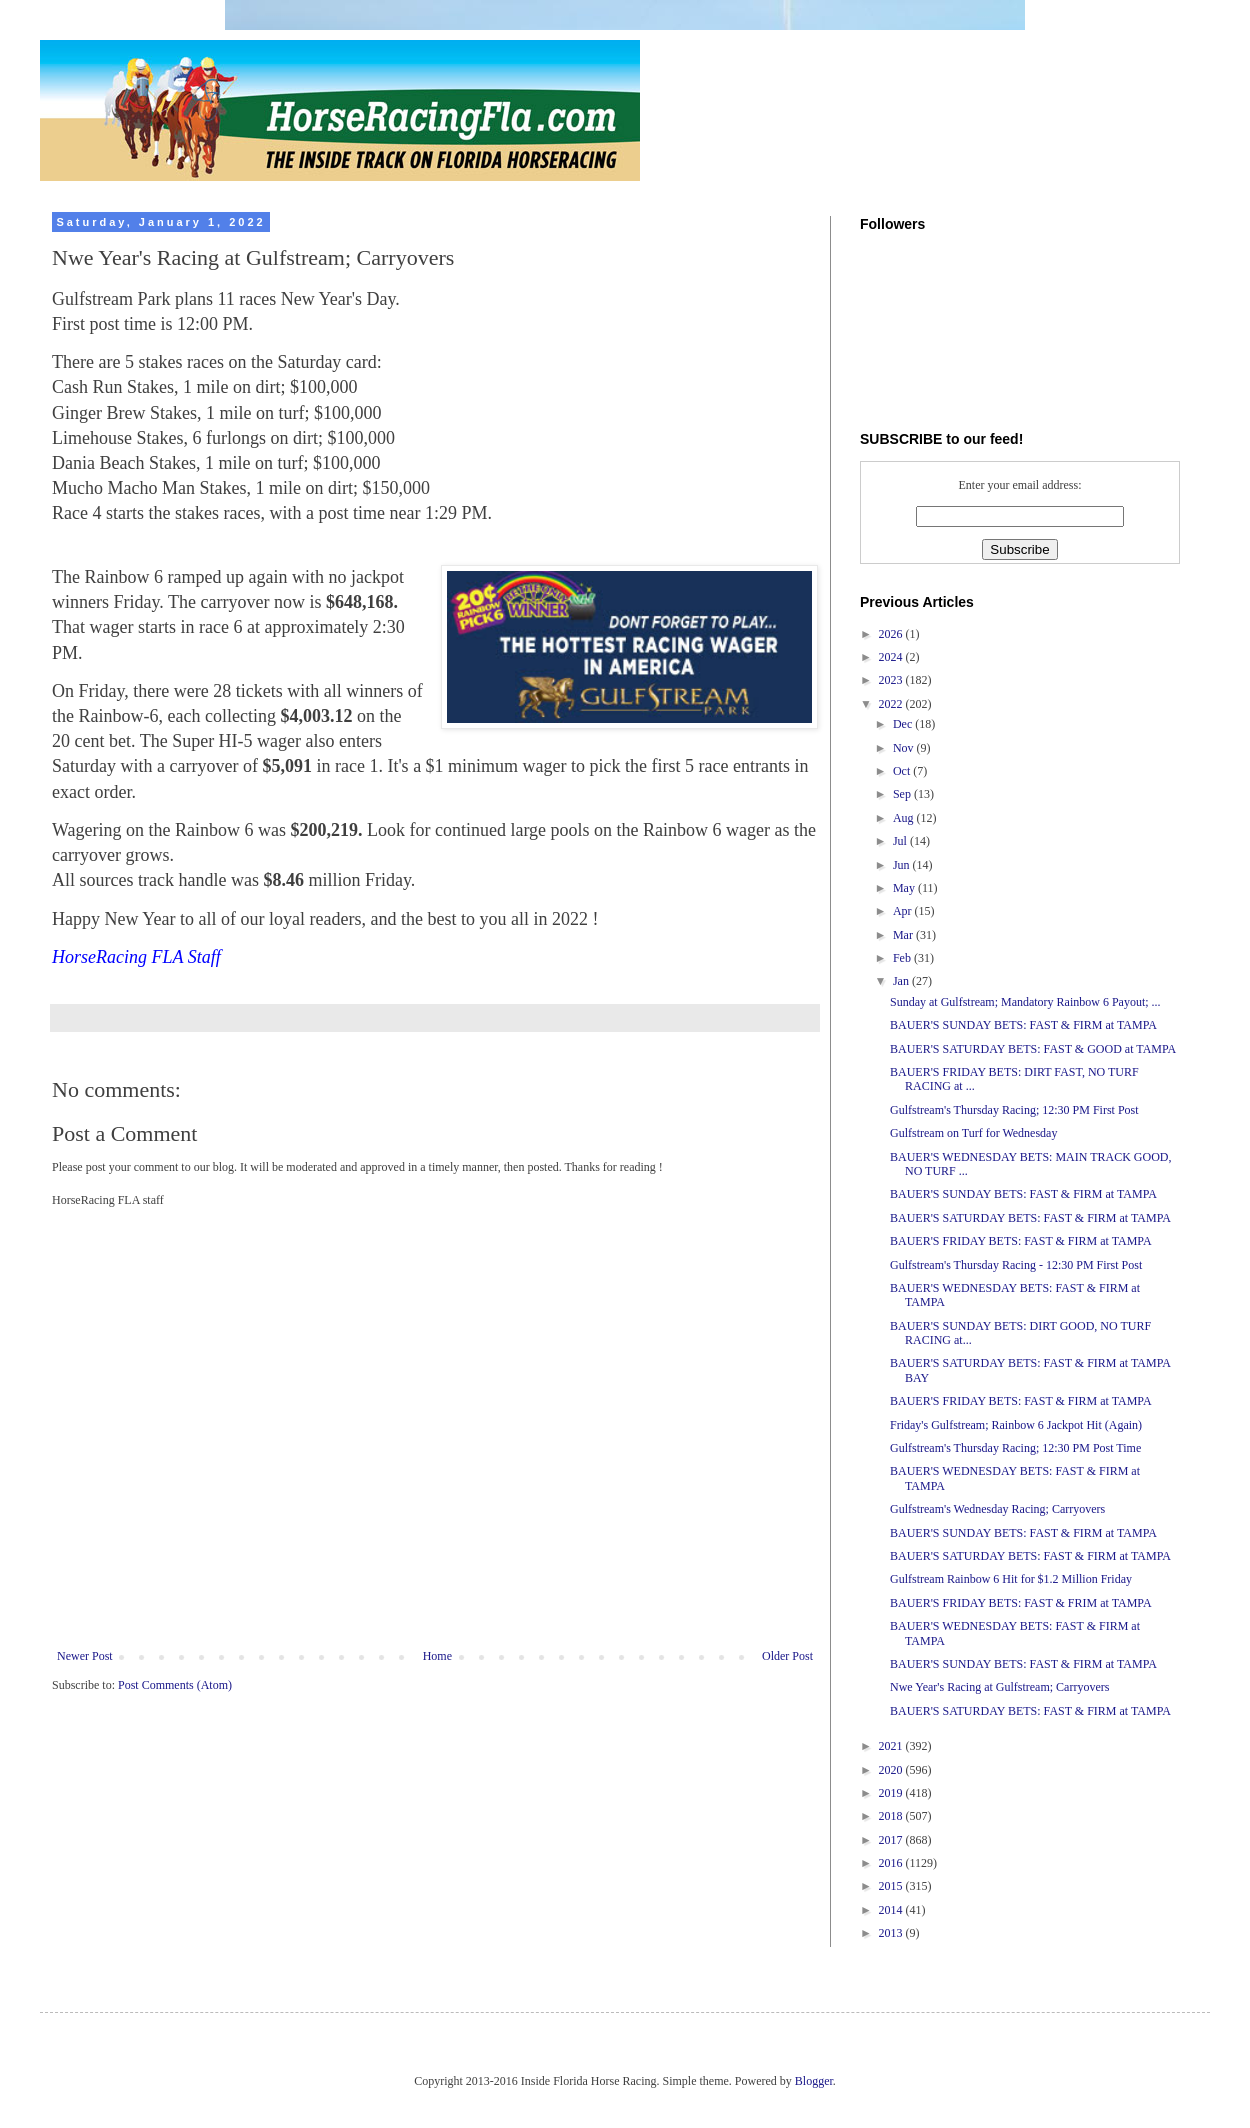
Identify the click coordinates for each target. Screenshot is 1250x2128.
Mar (904, 935)
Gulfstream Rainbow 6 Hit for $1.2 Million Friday (1011, 1579)
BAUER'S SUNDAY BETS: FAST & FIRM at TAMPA (1023, 1025)
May (905, 888)
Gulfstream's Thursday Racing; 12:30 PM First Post (1014, 1110)
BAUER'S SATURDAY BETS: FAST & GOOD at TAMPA (1033, 1049)
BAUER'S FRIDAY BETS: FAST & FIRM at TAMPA (1021, 1241)
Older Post (787, 1656)
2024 (892, 657)
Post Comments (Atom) (175, 1685)
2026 (892, 634)
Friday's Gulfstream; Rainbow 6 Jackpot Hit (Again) (1016, 1425)
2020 (892, 1770)
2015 (892, 1886)
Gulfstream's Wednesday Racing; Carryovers (997, 1509)
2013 (892, 1933)
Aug (905, 818)
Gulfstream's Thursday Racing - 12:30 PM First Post (1016, 1265)
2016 (892, 1863)
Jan (902, 981)
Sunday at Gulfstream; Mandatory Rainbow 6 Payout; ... (1025, 1002)
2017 (892, 1840)
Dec (904, 724)
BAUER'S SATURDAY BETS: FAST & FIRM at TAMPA (1030, 1218)
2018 (892, 1816)
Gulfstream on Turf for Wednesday (973, 1133)
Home (437, 1656)
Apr (904, 911)
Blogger (814, 2081)
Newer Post (85, 1656)
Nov (905, 748)
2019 (892, 1793)
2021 (892, 1746)
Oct (903, 771)
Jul (901, 841)
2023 (892, 680)
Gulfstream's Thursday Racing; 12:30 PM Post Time (1015, 1448)
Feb (903, 958)
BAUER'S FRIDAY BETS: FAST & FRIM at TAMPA (1021, 1603)
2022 (892, 704)
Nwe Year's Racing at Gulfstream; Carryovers (999, 1687)
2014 (892, 1910)
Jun (903, 865)
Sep (903, 794)
